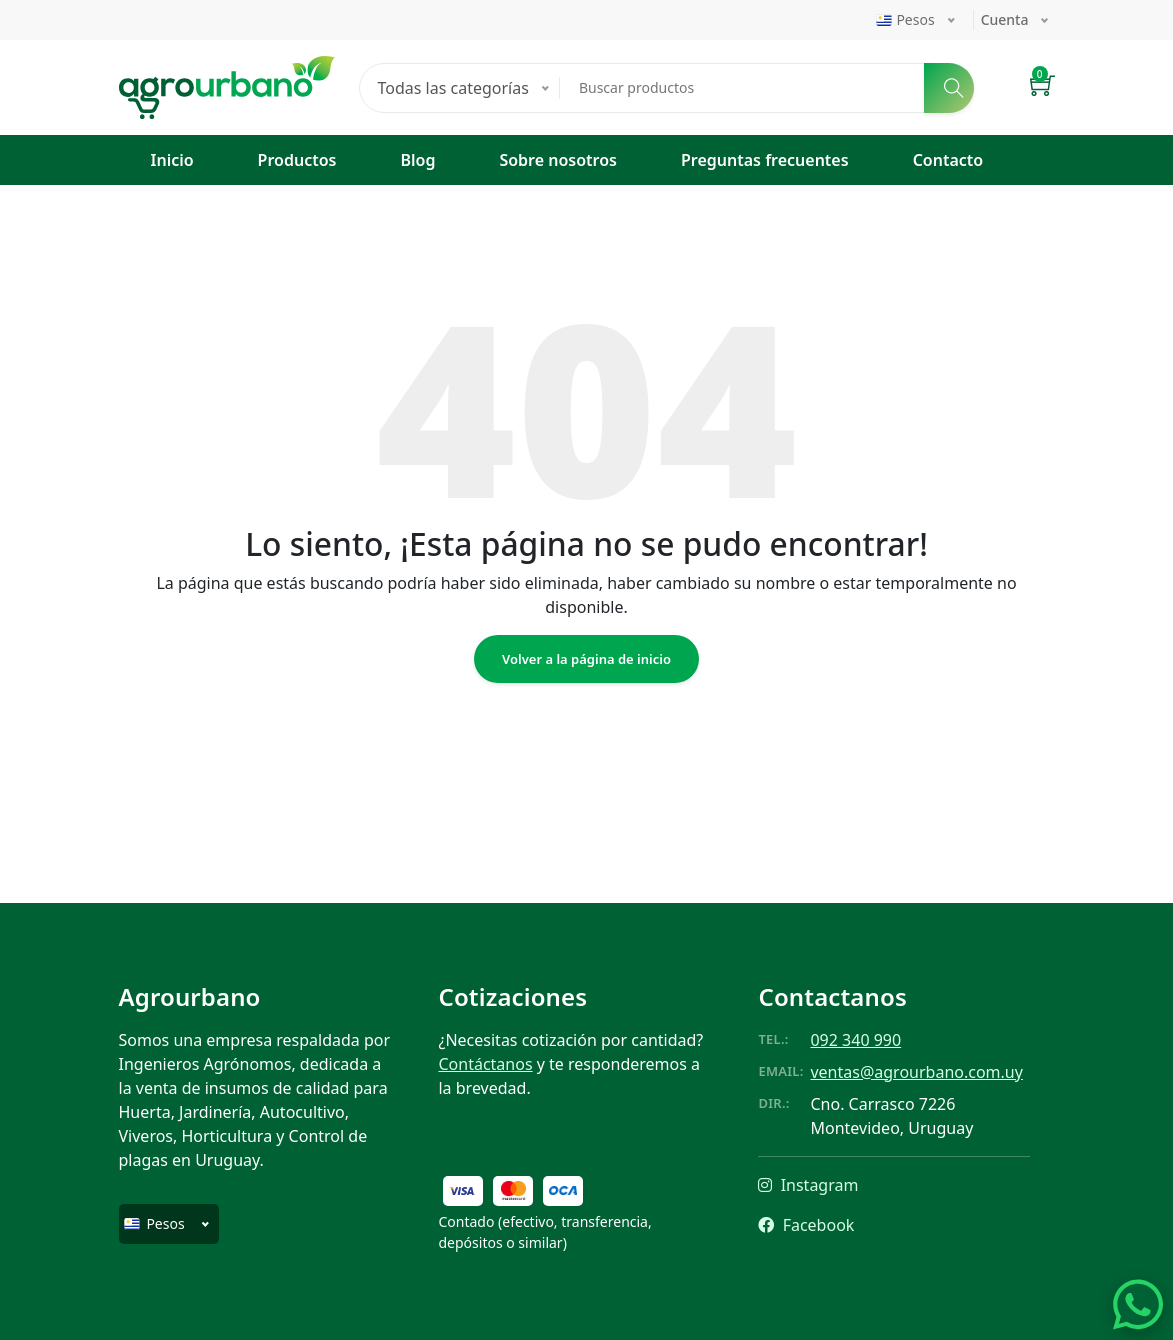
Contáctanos (485, 1064)
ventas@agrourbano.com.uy (916, 1072)
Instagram (808, 1185)
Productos (297, 160)
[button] (1042, 87)
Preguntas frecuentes (765, 160)
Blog (417, 160)
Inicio (172, 160)
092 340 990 (855, 1040)
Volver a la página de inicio (586, 659)
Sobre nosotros (558, 160)
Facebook (806, 1225)
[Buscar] (949, 88)
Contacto (948, 160)
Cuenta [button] (1005, 19)
